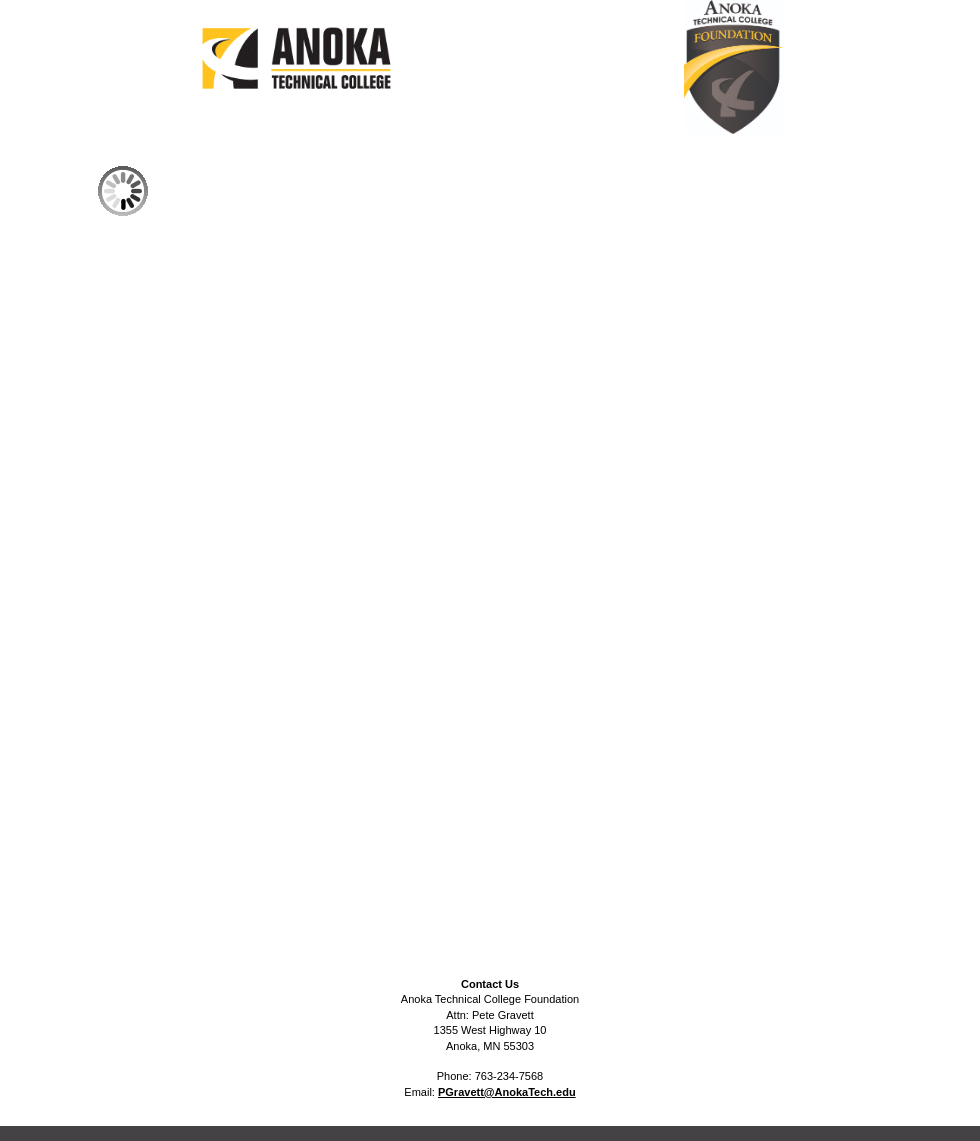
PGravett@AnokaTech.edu (507, 1092)
